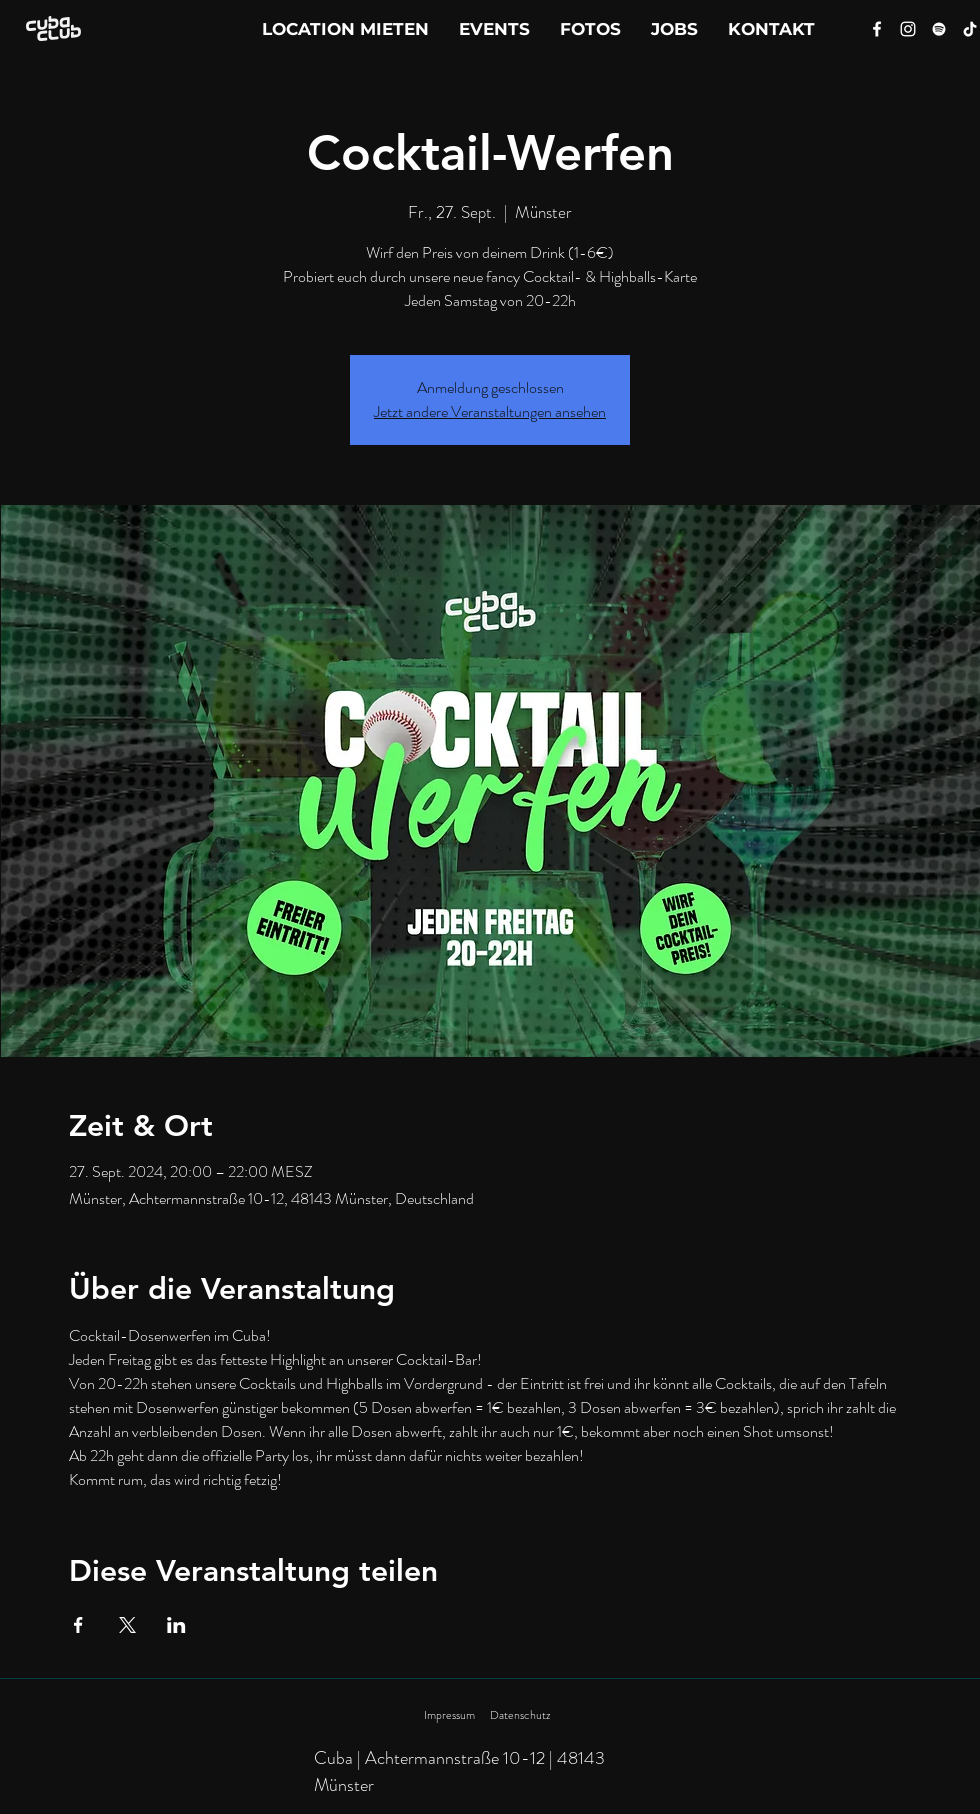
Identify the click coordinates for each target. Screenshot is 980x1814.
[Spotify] (939, 29)
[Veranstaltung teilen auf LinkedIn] (176, 1625)
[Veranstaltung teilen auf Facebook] (78, 1625)
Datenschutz (520, 1715)
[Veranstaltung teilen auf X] (127, 1625)
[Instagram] (908, 29)
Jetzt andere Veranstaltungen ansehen (490, 411)
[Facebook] (877, 29)
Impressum (449, 1715)
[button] (771, 29)
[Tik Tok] (970, 29)
